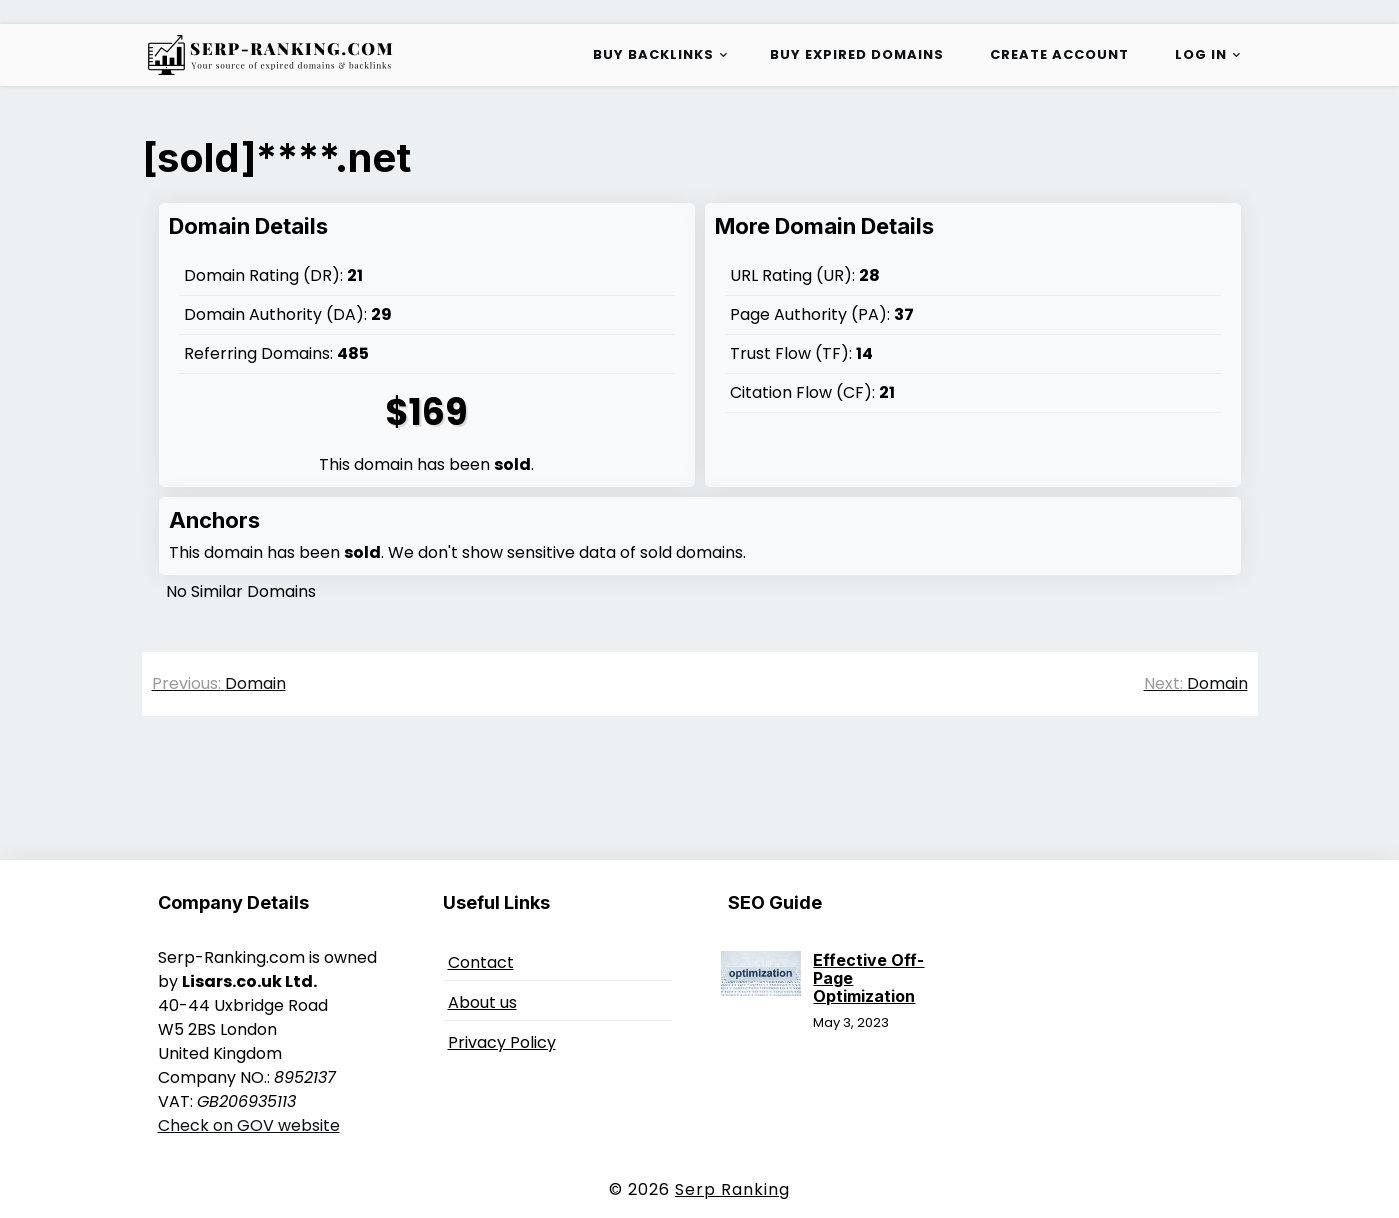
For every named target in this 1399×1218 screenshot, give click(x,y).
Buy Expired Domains (857, 54)
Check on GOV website (249, 1125)
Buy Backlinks (653, 54)
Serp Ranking (732, 1189)
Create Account (1059, 54)
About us (482, 1002)
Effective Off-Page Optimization (868, 978)
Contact (481, 962)
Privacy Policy (502, 1042)
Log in (1201, 54)
